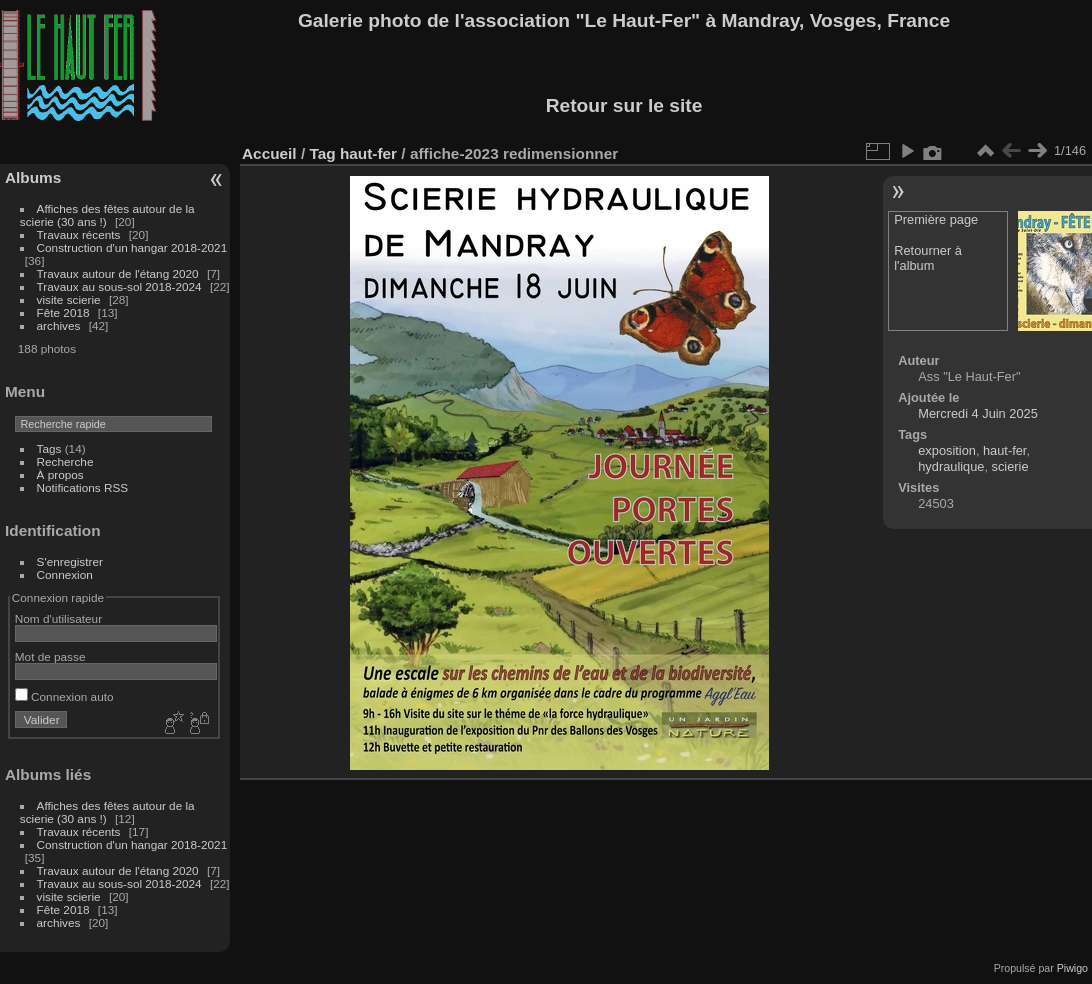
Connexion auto (64, 696)
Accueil (269, 153)
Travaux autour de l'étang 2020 (118, 273)
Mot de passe (50, 656)
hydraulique (951, 466)
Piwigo (1072, 968)
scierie (1010, 466)
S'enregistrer (70, 561)
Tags (49, 448)
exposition (947, 450)
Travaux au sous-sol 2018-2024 (119, 286)
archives (59, 325)
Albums (33, 177)
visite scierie (69, 299)
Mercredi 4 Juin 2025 (978, 413)
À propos (60, 474)
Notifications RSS (83, 487)
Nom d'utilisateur (58, 618)
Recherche (65, 461)
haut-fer (368, 153)
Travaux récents (79, 234)
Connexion (65, 574)
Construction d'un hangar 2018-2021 (132, 247)
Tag (322, 153)
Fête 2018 (63, 312)
